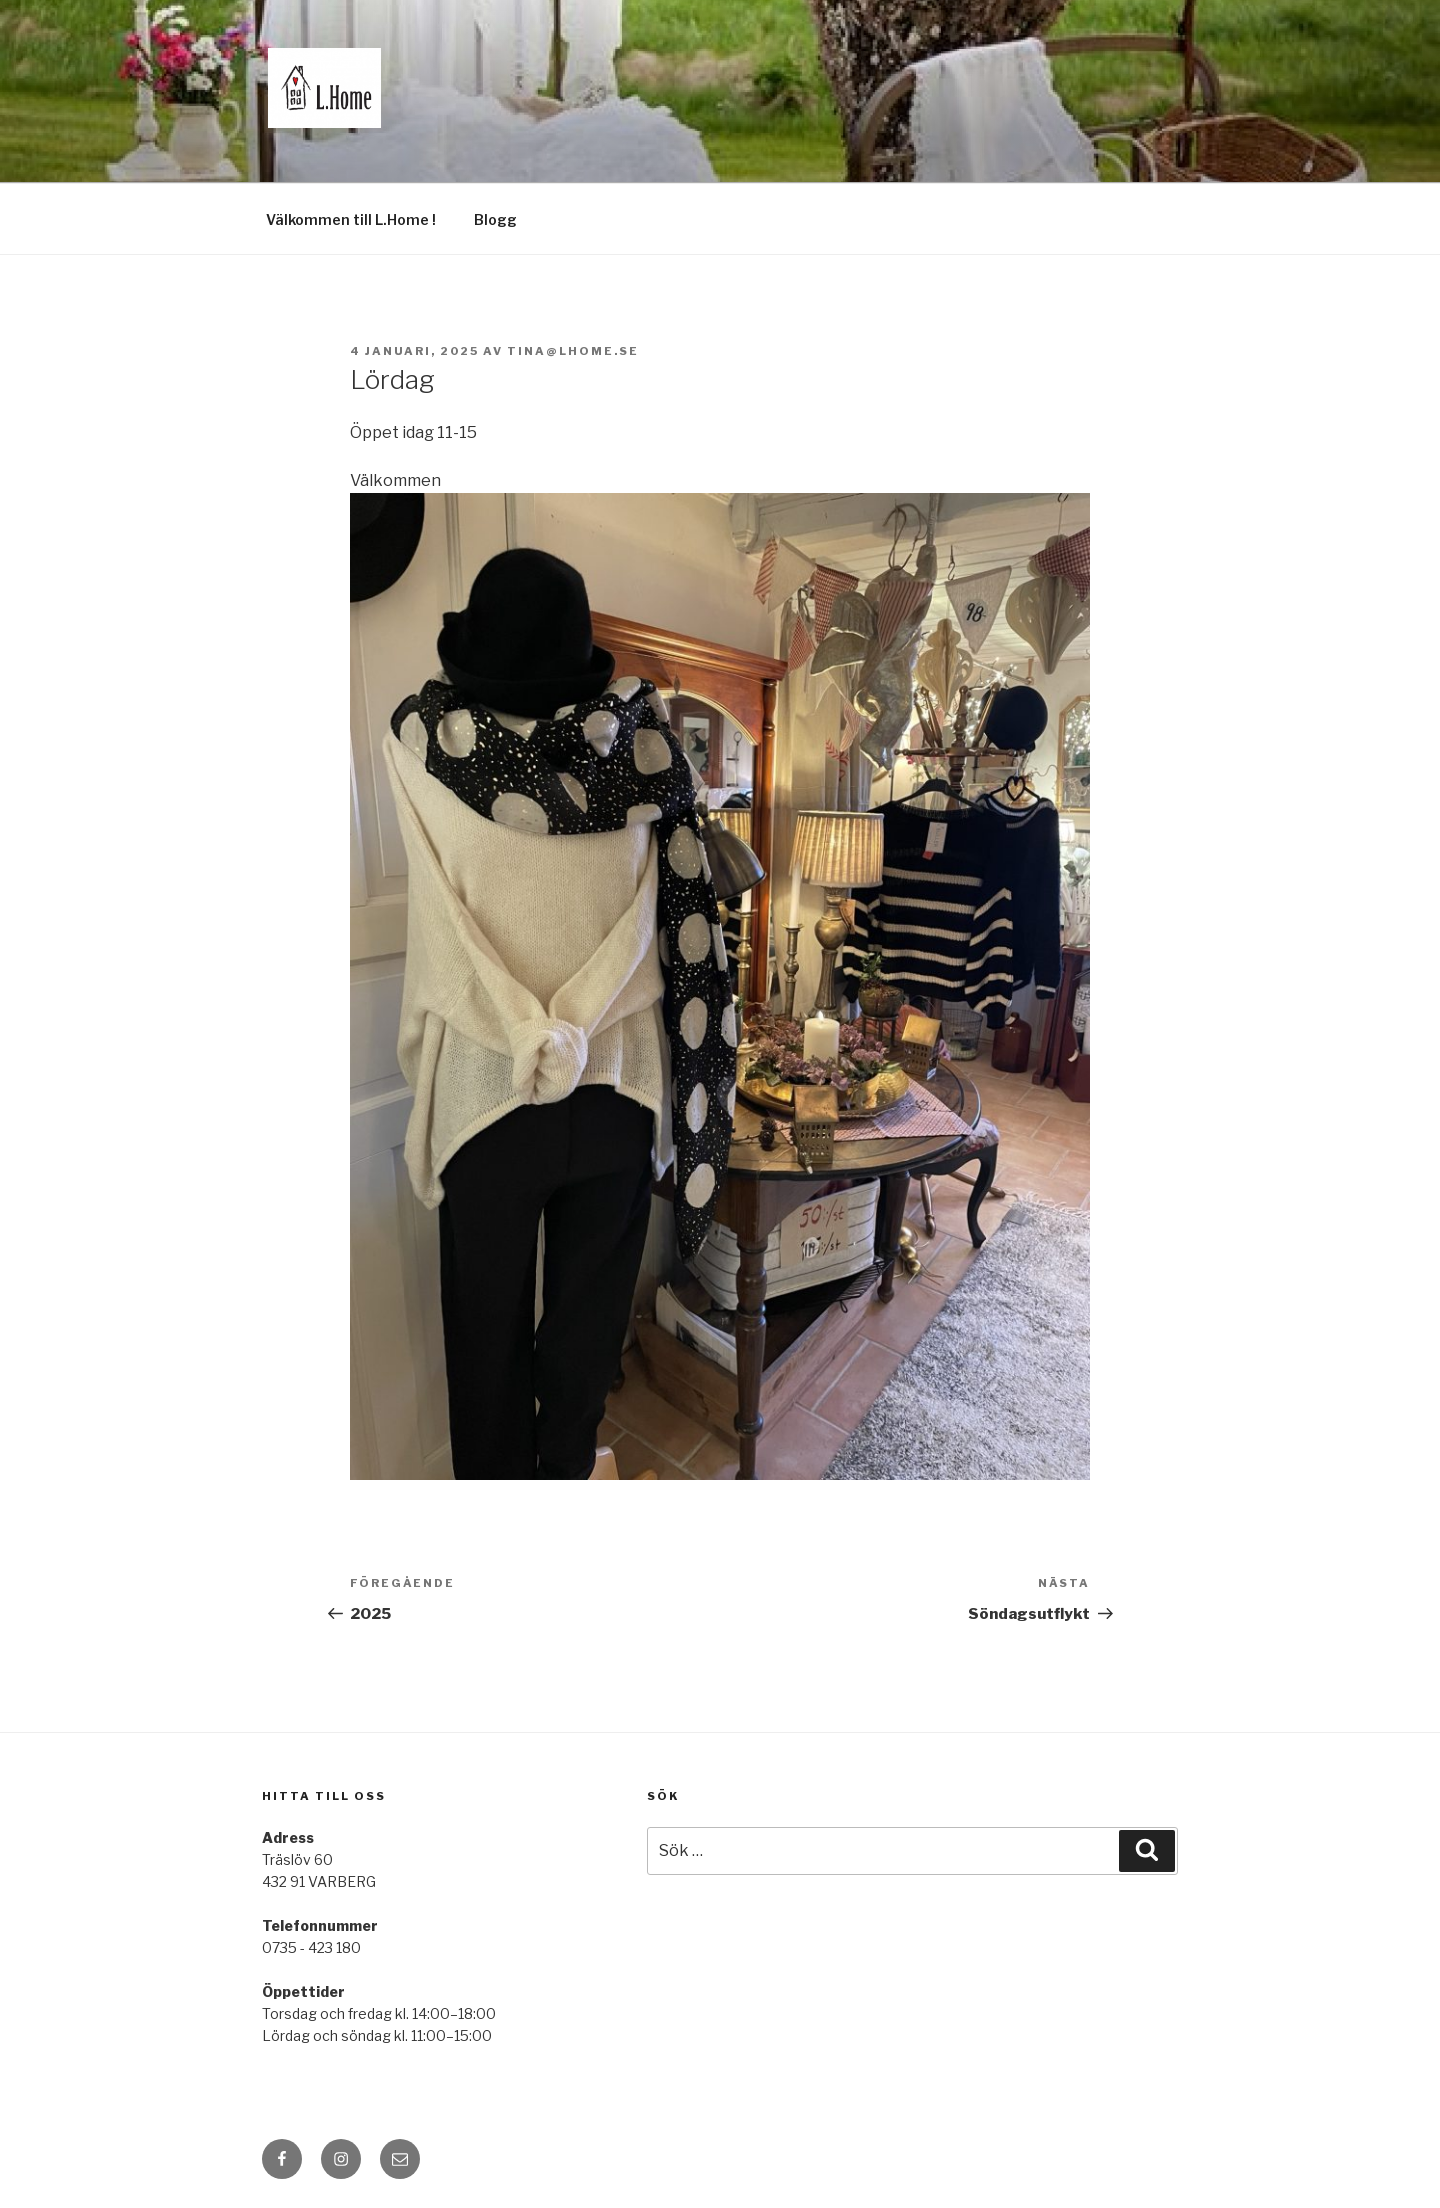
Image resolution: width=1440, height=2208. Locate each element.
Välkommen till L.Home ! (351, 219)
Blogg (495, 219)
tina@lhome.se (573, 351)
